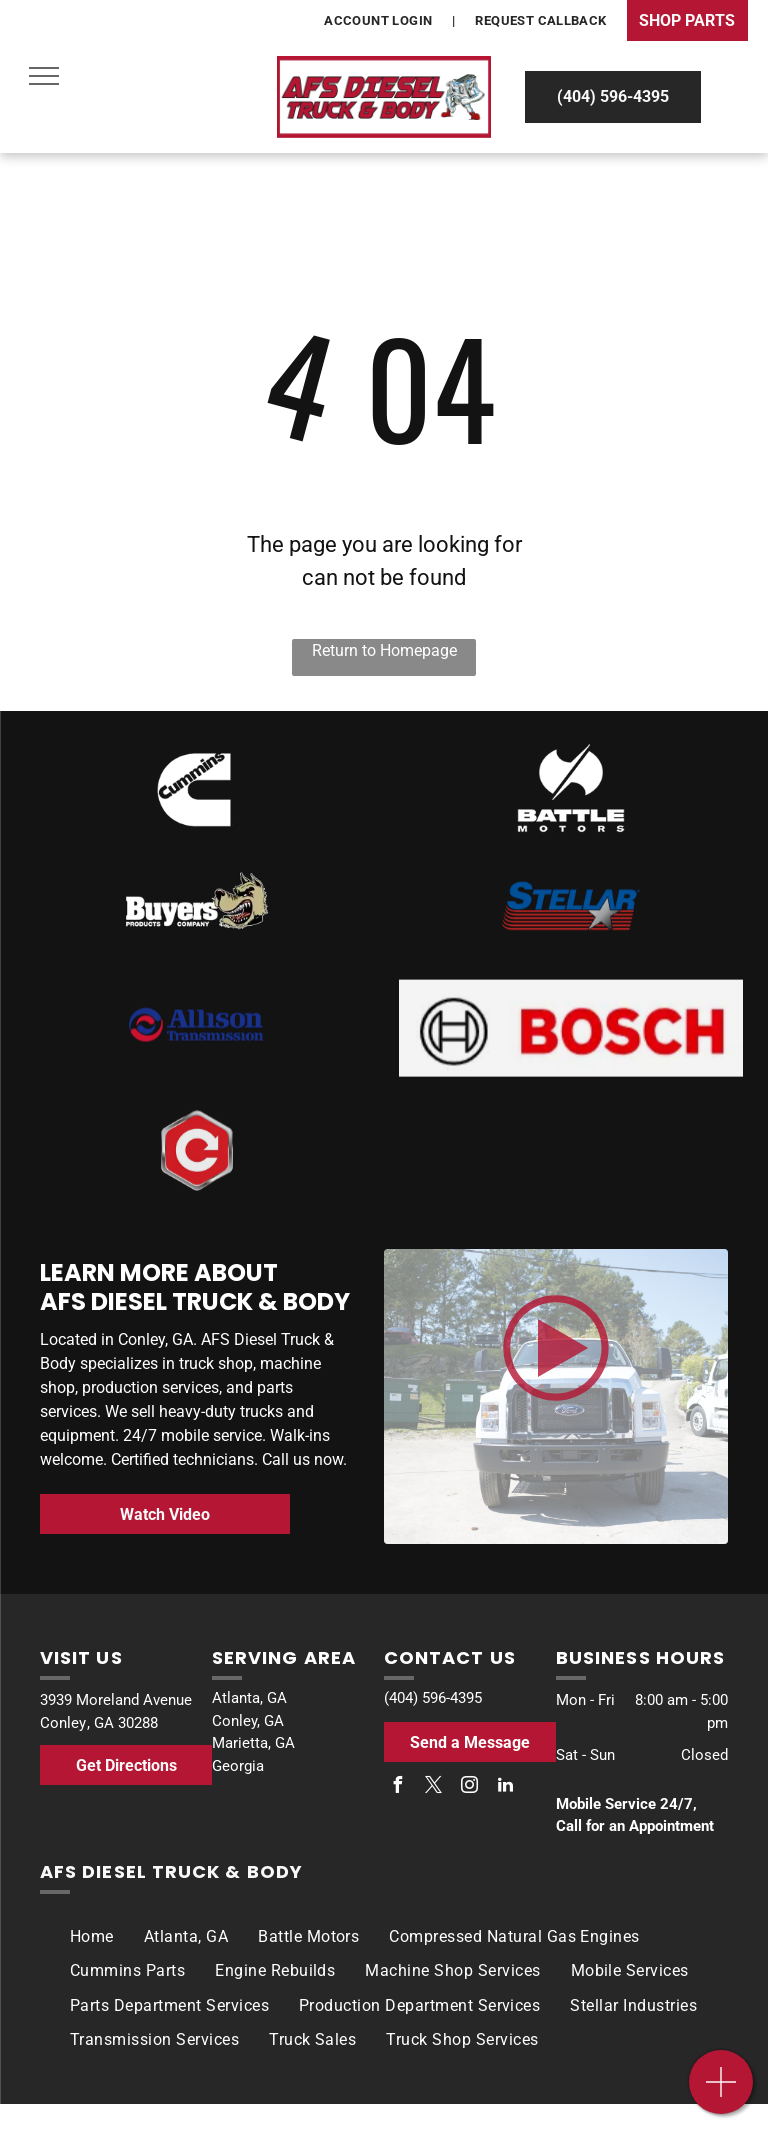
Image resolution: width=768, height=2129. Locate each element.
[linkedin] (505, 1787)
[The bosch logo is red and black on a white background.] (571, 1069)
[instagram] (469, 1787)
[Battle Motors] (571, 793)
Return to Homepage (384, 650)
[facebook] (397, 1787)
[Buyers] (197, 916)
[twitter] (433, 1787)
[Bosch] (197, 790)
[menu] (44, 76)
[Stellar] (571, 924)
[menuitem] (379, 21)
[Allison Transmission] (197, 1052)
